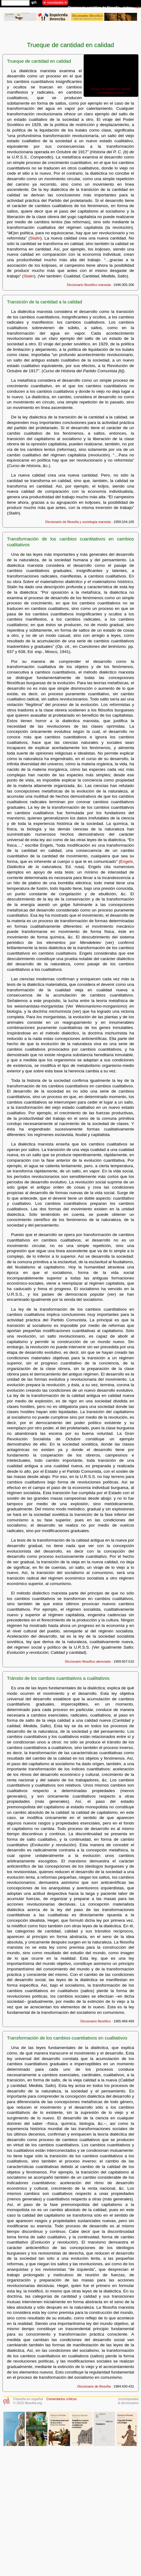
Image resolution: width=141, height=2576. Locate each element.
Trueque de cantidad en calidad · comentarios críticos (111, 90)
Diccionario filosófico (95, 2021)
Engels (126, 861)
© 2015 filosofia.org (27, 2403)
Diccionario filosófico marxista (89, 285)
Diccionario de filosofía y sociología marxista (78, 522)
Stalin (35, 238)
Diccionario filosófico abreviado (88, 1661)
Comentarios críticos (61, 2399)
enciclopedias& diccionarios (128, 2401)
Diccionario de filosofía (94, 2386)
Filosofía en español (28, 2399)
